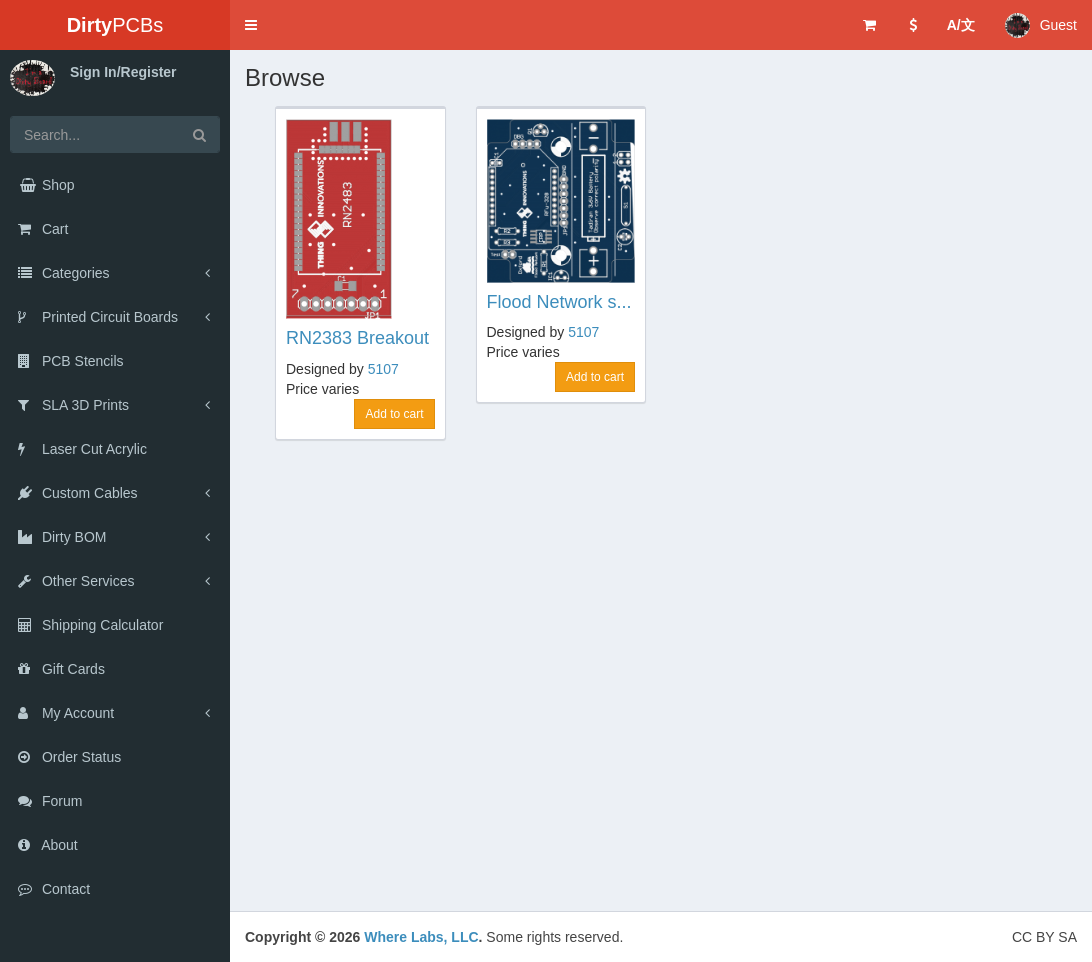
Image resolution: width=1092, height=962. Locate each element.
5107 (383, 369)
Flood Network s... (559, 302)
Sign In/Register (123, 72)
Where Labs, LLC (421, 937)
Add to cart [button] (394, 414)
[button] (251, 25)
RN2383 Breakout (357, 338)
